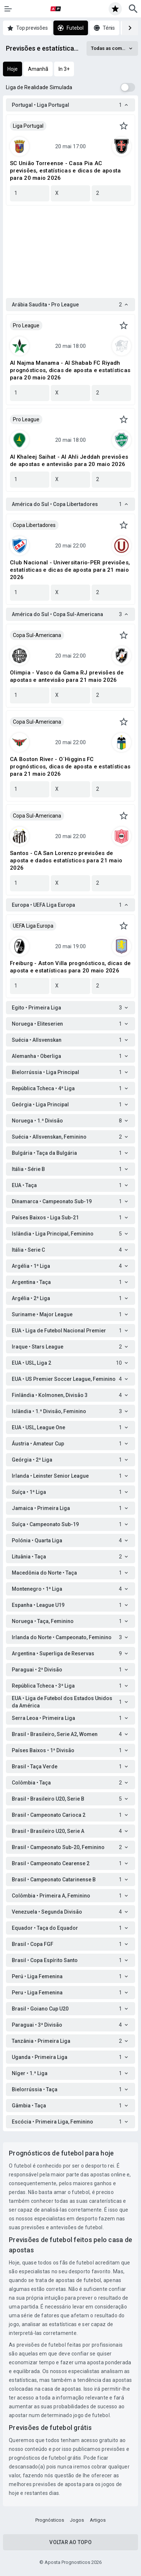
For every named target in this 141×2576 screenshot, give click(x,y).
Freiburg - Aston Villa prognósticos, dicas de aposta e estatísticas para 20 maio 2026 (70, 967)
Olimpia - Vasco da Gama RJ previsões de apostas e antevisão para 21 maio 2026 (67, 676)
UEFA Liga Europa (33, 926)
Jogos (77, 2520)
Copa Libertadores (34, 525)
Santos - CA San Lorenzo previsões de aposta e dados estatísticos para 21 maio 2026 (66, 860)
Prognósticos (49, 2520)
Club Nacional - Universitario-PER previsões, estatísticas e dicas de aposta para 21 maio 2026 (70, 570)
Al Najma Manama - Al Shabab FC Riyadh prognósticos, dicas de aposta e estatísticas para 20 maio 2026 (70, 370)
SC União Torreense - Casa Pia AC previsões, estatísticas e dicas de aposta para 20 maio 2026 (65, 170)
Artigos (98, 2520)
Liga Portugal (28, 126)
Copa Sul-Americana (37, 635)
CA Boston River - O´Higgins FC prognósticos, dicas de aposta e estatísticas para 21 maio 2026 (70, 766)
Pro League (26, 325)
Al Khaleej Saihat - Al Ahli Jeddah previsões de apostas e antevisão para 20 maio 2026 (69, 460)
